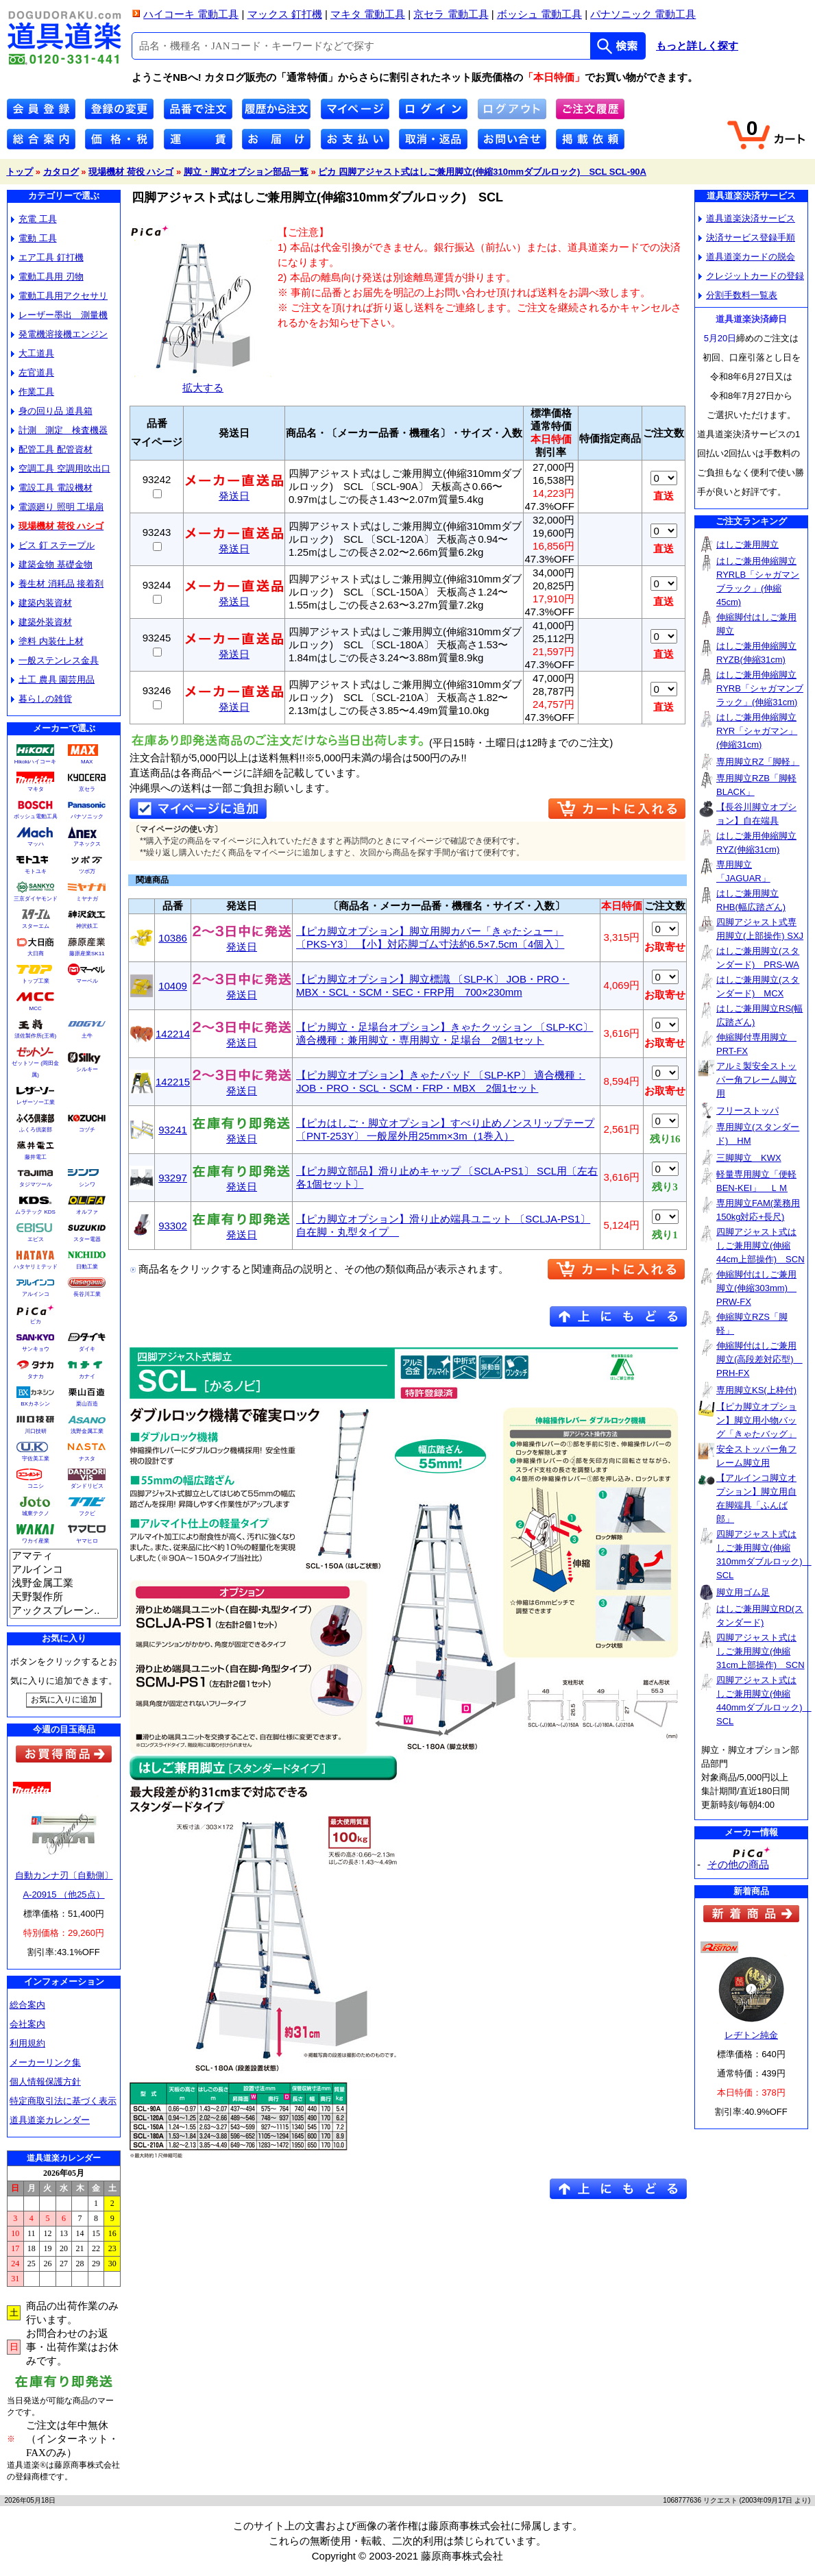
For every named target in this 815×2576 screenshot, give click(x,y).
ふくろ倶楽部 (35, 1130)
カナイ (87, 1376)
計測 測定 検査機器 (59, 430)
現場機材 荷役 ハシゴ (130, 172)
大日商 (35, 953)
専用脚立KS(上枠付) (756, 1390)
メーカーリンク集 (45, 2062)
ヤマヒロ (87, 1541)
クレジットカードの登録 (751, 276)
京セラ (87, 789)
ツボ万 (87, 871)
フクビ (87, 1513)
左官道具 (32, 372)
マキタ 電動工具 (367, 14)
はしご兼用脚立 (747, 544)
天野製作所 (63, 1597)
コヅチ (87, 1130)
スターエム (35, 926)
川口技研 (36, 1431)
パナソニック (87, 816)
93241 (172, 1130)
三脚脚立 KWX (748, 1158)
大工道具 (32, 353)
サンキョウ (35, 1349)
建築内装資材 (41, 603)
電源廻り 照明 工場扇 (57, 507)
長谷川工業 (87, 1294)
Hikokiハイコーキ (35, 762)
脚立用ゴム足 (743, 1592)
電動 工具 (34, 238)
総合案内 (27, 2005)
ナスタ (87, 1459)
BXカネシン (35, 1404)
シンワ (87, 1184)
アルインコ (35, 1294)
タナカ (35, 1376)
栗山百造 (87, 1404)
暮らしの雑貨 (41, 699)
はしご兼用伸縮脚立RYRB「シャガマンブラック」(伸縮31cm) (759, 688)
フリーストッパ (747, 1110)
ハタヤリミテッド (36, 1267)
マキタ (35, 789)
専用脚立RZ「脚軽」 (757, 762)
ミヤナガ (87, 899)
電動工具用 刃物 (47, 276)
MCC (35, 1008)
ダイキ (87, 1349)
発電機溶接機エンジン (59, 334)
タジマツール (35, 1184)
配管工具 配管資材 (52, 449)
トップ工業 (35, 981)
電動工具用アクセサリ (59, 296)
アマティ (63, 1556)
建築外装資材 (41, 622)
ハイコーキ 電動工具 (191, 14)
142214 (173, 1034)
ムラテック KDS (35, 1212)
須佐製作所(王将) (35, 1036)
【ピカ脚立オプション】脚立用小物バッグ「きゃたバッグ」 (756, 1420)
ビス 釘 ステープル (53, 545)
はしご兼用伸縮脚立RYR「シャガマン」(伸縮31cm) (756, 731)
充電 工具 (34, 219)
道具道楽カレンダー (50, 2120)
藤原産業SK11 (87, 953)
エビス (35, 1239)
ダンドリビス (87, 1486)
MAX (87, 762)
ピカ (35, 1321)
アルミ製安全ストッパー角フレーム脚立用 (756, 1080)
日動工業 (87, 1267)
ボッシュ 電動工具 (539, 14)
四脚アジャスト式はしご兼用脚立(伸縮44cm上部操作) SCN (760, 1245)
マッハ (35, 844)
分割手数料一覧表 (737, 295)
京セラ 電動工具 (450, 14)
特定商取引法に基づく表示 (63, 2101)
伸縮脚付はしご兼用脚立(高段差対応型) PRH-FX (759, 1359)
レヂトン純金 (751, 2035)
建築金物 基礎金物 (52, 564)
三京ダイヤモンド (36, 899)
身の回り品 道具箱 (52, 411)
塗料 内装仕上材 (47, 641)
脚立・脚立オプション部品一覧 (246, 172)
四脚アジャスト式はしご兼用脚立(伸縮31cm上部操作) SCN (760, 1651)
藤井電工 (36, 1157)
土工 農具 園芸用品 (53, 679)
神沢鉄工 (87, 926)
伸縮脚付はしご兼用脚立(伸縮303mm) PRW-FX (756, 1288)
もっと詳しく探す (697, 45)
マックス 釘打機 (284, 14)
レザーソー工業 (35, 1102)
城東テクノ (35, 1513)
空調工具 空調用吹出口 (60, 468)
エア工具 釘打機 (47, 257)
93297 (172, 1177)
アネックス (87, 844)
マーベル (87, 981)
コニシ (35, 1486)
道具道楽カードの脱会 (746, 257)
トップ (19, 172)
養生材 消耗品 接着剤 (57, 583)
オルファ (87, 1212)
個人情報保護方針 (45, 2081)
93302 (172, 1225)
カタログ (61, 172)
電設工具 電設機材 (52, 487)
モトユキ (36, 871)
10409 (172, 986)
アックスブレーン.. (63, 1611)
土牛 (87, 1036)
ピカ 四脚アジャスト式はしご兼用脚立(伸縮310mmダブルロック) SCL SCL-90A (482, 172)
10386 (172, 938)
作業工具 (32, 392)
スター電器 (87, 1239)
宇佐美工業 (35, 1459)
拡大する (202, 382)
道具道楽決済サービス (746, 218)
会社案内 (27, 2024)
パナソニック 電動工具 (643, 14)
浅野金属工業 (87, 1431)
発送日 (234, 491)
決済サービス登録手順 (746, 237)
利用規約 (27, 2043)
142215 (173, 1082)
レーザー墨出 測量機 (59, 315)
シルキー (87, 1069)
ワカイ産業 (35, 1541)
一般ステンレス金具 (55, 660)
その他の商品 (738, 1864)
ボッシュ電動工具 (36, 816)
